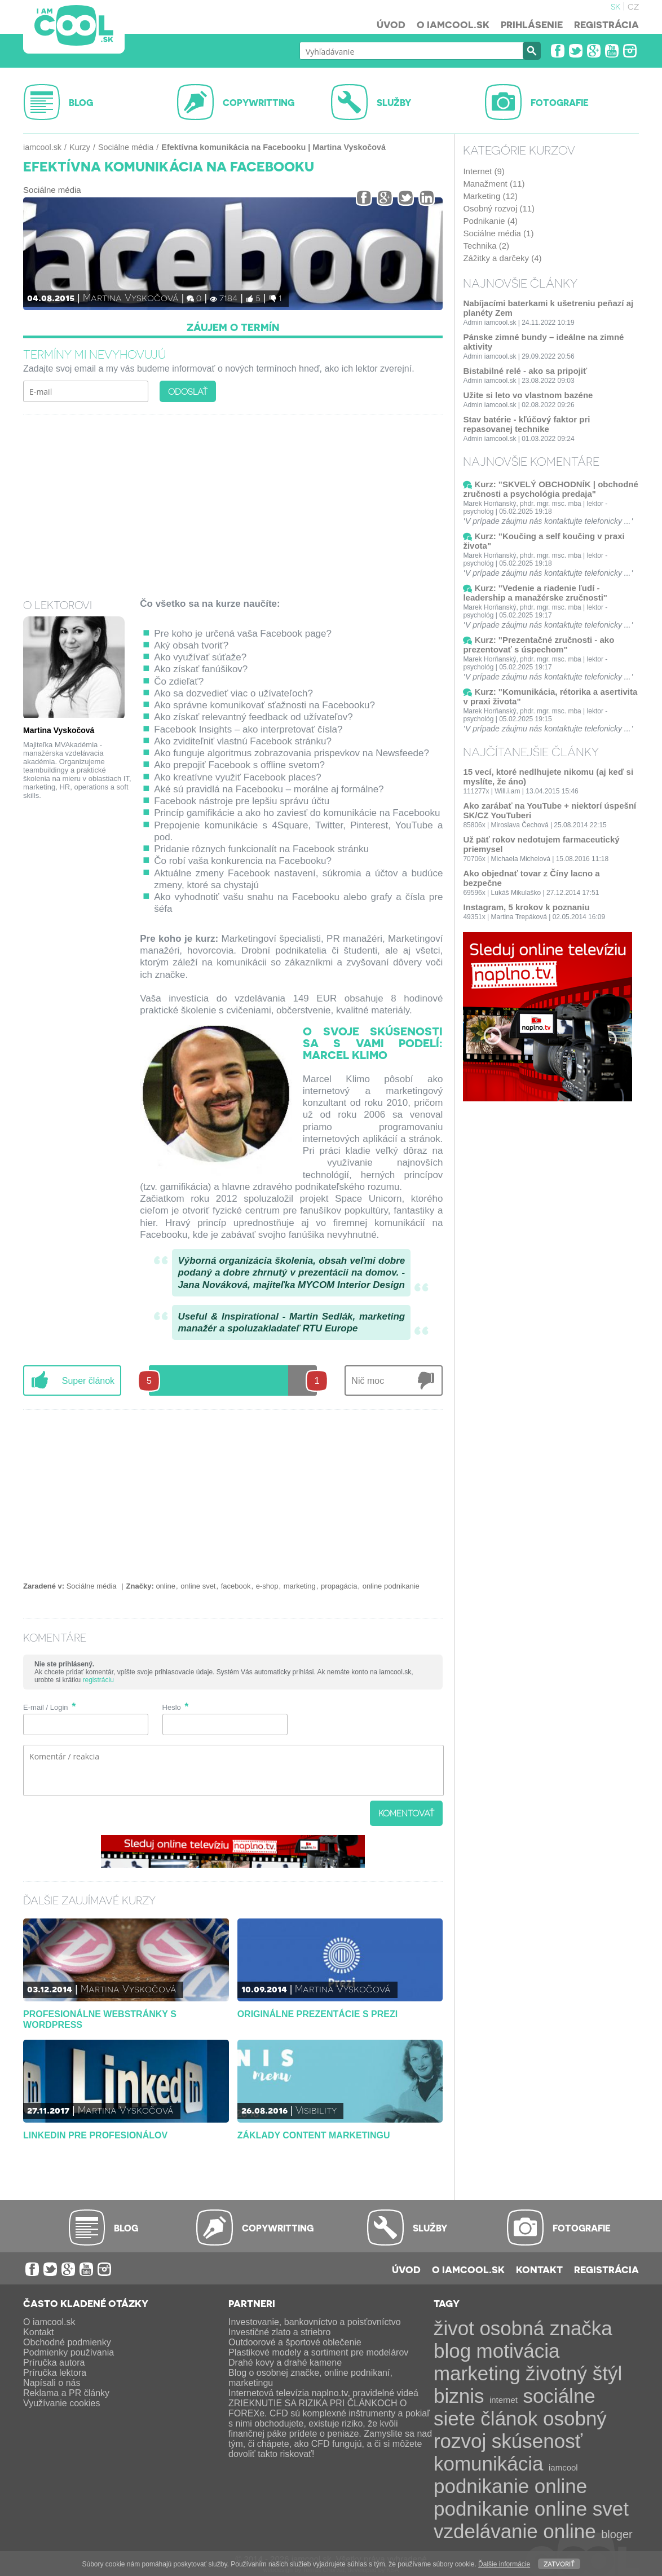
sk (615, 5)
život (454, 2328)
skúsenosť (537, 2441)
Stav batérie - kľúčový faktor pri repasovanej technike (526, 424)
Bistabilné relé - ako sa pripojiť (525, 371)
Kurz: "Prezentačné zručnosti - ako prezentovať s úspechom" (538, 644)
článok (508, 2418)
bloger (617, 2534)
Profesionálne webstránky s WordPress (99, 2019)
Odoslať (188, 391)
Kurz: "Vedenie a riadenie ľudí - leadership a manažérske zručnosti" (535, 592)
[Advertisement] (233, 499)
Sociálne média (125, 147)
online (165, 1586)
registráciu (97, 1680)
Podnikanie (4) (490, 221)
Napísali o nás (51, 2383)
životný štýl (574, 2373)
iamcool (563, 2467)
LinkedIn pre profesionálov (95, 2135)
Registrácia (606, 24)
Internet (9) (483, 171)
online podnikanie (391, 1586)
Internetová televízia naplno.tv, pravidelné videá (323, 2393)
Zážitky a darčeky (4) (502, 258)
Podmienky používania (68, 2352)
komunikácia (489, 2463)
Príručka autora (54, 2362)
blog (452, 2351)
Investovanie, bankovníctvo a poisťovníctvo (314, 2322)
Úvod (391, 24)
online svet (197, 1586)
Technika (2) (486, 245)
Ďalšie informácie (504, 2564)
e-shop (267, 1586)
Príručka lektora (54, 2372)
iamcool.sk (42, 147)
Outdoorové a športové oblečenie (294, 2342)
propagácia (339, 1586)
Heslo (171, 1707)
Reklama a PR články (66, 2393)
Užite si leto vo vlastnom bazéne (528, 395)
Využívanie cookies (61, 2403)
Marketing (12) (490, 196)
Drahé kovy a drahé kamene (285, 2362)
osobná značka (545, 2328)
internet (503, 2400)
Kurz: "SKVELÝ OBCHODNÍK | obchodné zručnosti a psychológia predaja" (550, 489)
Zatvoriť (559, 2563)
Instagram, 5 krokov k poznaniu (526, 907)
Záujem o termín (233, 327)
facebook (236, 1586)
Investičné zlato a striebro (279, 2332)
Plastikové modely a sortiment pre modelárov (318, 2352)
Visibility (316, 2109)
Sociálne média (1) (498, 233)
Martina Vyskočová (131, 297)
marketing (300, 1586)
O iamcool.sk (453, 24)
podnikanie (481, 2486)
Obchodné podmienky (67, 2342)
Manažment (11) (493, 183)
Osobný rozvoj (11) (499, 208)
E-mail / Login (45, 1707)
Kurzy (79, 147)
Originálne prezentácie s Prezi (317, 2014)
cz (633, 5)
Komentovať (406, 1813)
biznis (459, 2396)
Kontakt (539, 2269)
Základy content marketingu (313, 2135)
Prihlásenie (532, 24)
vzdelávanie (486, 2531)
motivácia (518, 2351)
